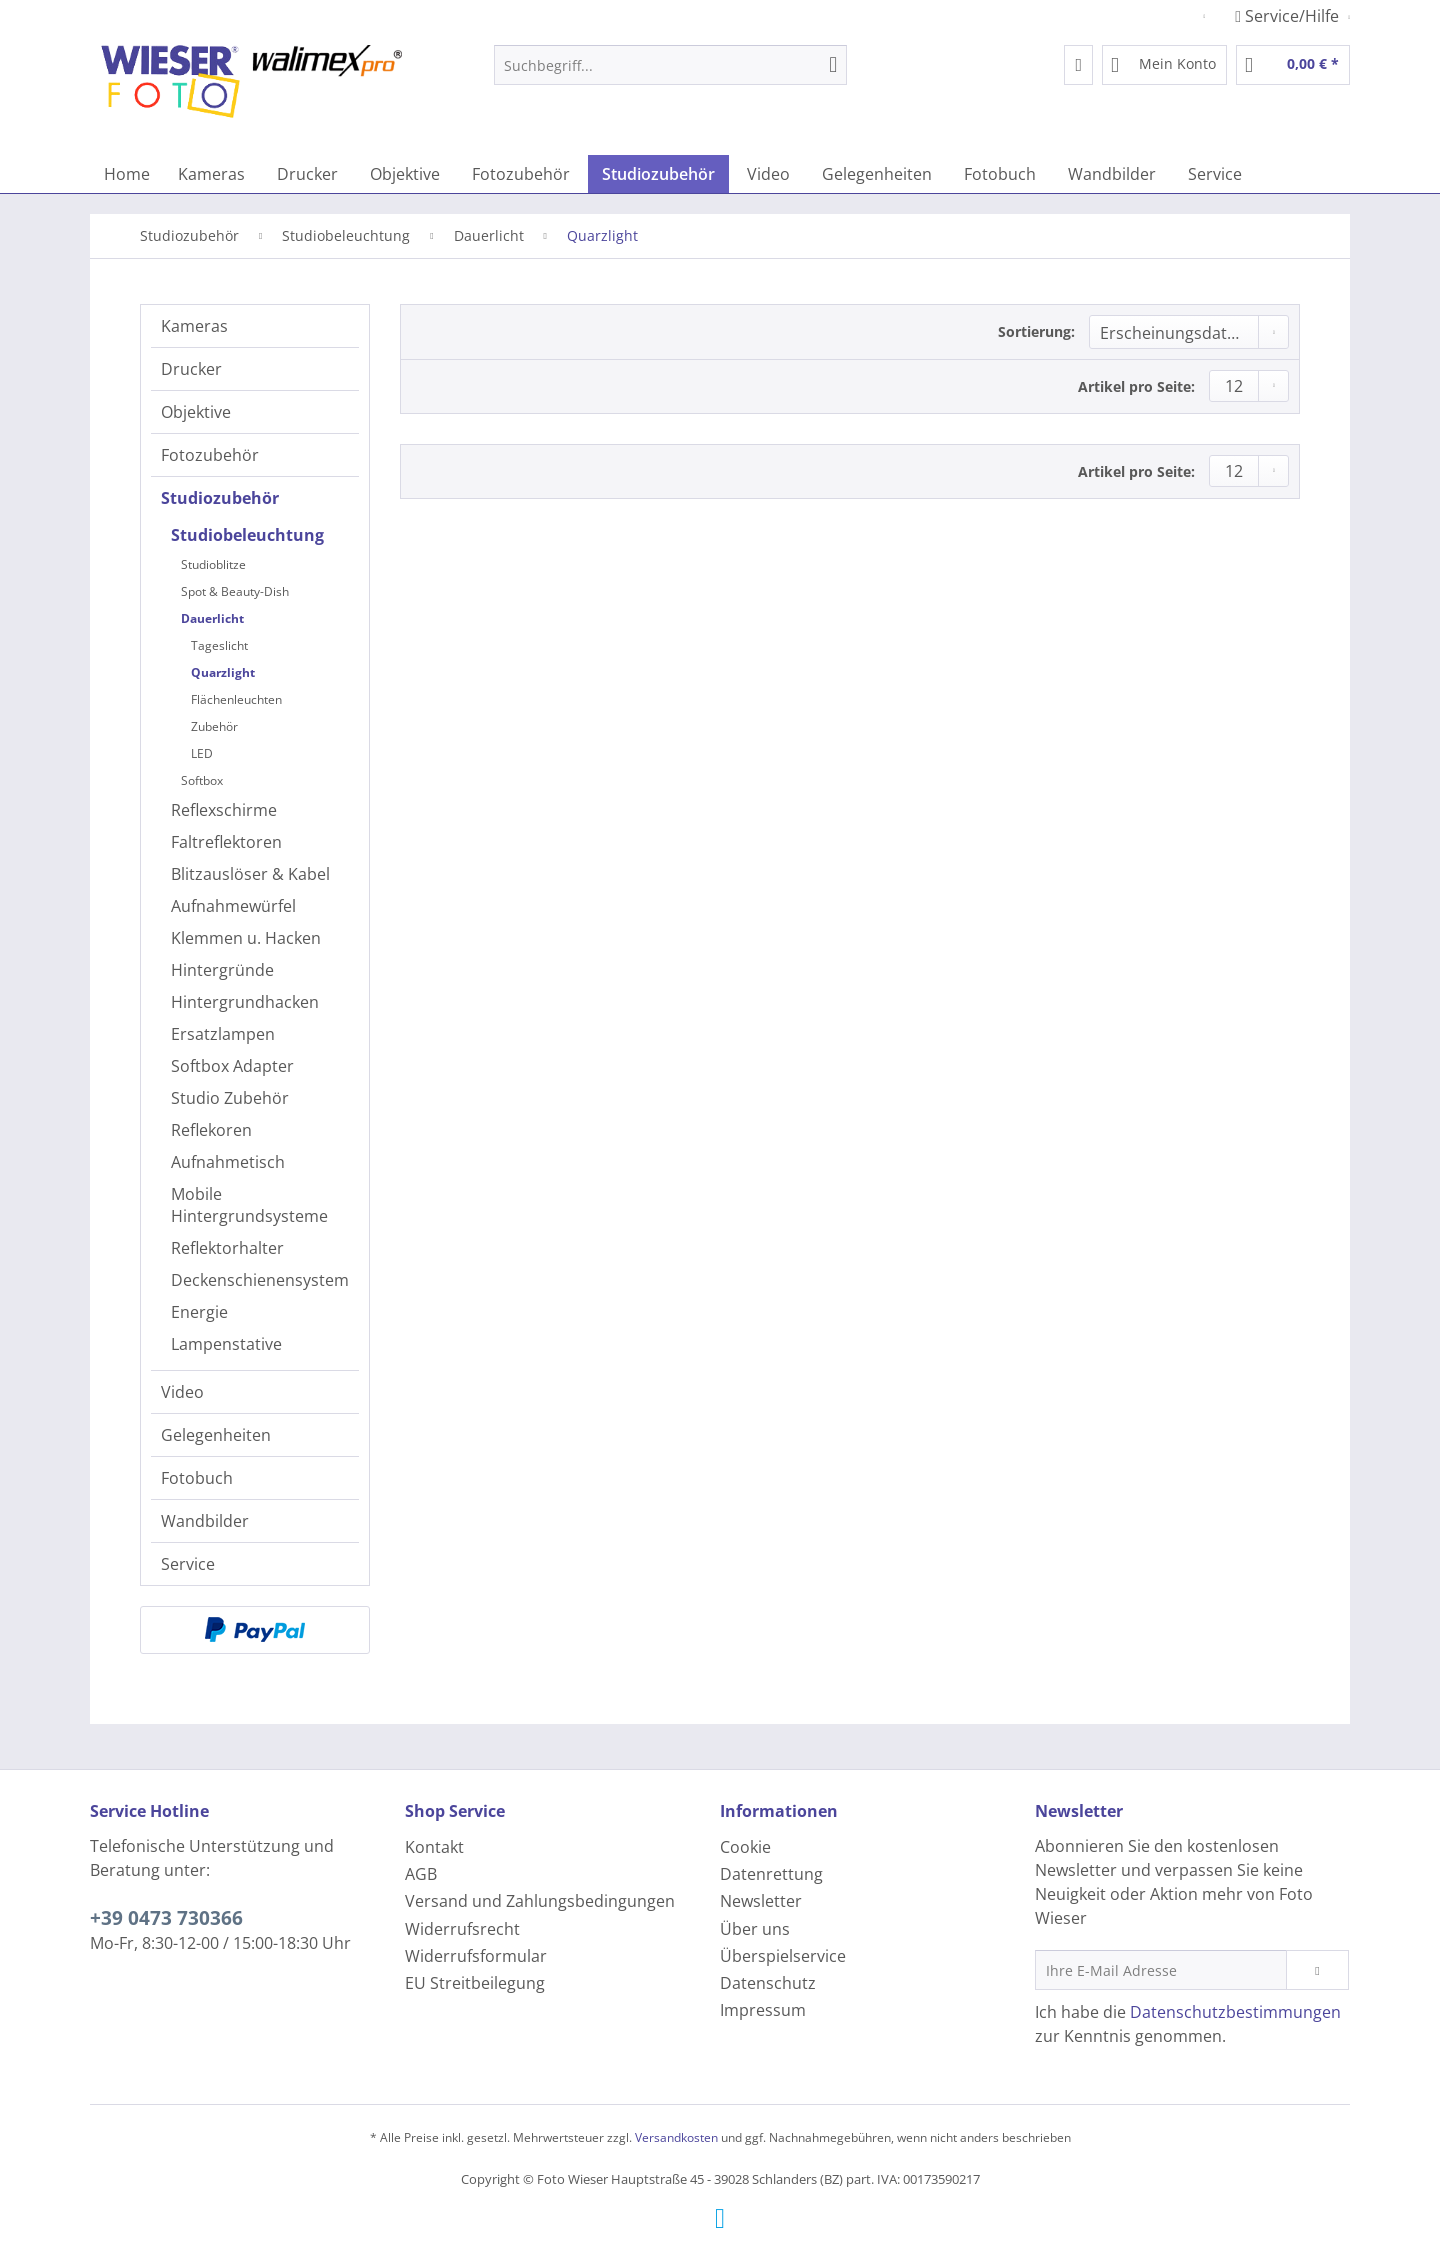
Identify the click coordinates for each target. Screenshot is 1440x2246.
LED (202, 753)
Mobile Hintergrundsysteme (249, 1205)
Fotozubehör (210, 455)
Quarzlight (223, 672)
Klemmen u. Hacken (246, 938)
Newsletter (761, 1901)
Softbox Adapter (232, 1066)
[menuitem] (670, 74)
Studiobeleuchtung (247, 535)
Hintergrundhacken (245, 1002)
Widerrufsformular (476, 1956)
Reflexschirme (224, 810)
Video (182, 1392)
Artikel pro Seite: (1136, 386)
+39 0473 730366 (166, 1918)
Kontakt (434, 1847)
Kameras (194, 326)
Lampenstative (226, 1344)
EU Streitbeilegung (475, 1983)
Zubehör (214, 726)
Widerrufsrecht (462, 1929)
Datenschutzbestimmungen (1235, 2012)
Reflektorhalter (227, 1248)
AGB (421, 1874)
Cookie (745, 1847)
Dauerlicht (212, 618)
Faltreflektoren (226, 842)
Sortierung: (1036, 331)
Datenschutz (768, 1983)
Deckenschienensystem (260, 1280)
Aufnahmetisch (228, 1162)
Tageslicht (219, 645)
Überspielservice (783, 1956)
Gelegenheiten (216, 1435)
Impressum (763, 2010)
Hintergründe (222, 970)
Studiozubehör (220, 498)
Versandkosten (676, 2137)
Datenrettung (771, 1874)
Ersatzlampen (223, 1034)
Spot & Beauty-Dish (235, 591)
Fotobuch (197, 1478)
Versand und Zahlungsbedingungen (540, 1901)
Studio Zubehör (230, 1098)
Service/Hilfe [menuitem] (1289, 16)
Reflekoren (211, 1130)
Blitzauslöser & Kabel (250, 874)
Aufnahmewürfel (233, 906)
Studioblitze (213, 564)
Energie (199, 1312)
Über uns (755, 1929)
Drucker (191, 369)
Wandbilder (205, 1521)
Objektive (196, 412)
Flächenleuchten (236, 699)
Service (188, 1564)
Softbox (202, 780)
